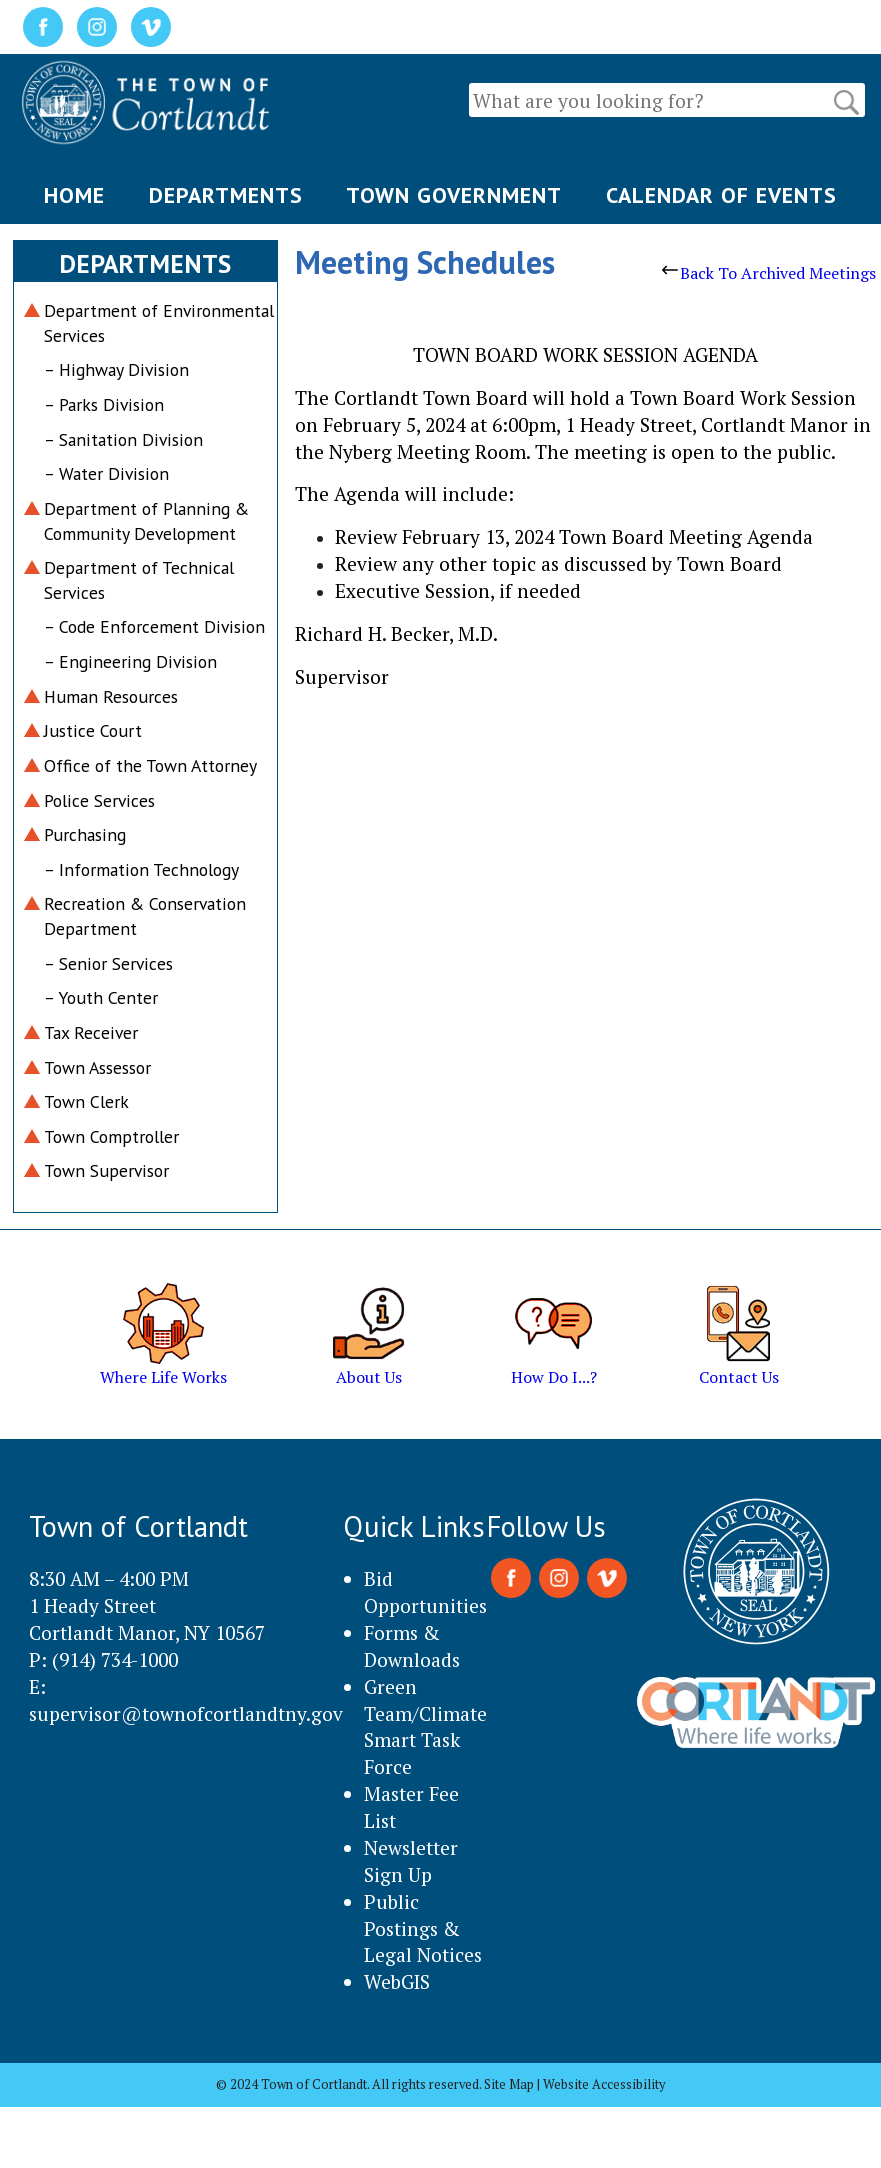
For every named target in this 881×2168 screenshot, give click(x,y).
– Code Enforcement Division (154, 626)
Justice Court (93, 730)
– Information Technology (141, 869)
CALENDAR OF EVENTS (721, 195)
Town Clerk (86, 1101)
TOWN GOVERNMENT (454, 195)
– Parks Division (104, 404)
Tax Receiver (91, 1032)
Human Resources (111, 696)
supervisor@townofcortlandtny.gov (186, 1713)
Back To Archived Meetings (769, 273)
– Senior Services (108, 963)
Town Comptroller (111, 1136)
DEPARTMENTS (226, 195)
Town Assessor (97, 1067)
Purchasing (85, 834)
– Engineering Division (130, 661)
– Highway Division (116, 369)
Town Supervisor (106, 1170)
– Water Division (106, 473)
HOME (74, 195)
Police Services (99, 800)
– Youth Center (101, 997)
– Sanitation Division (123, 439)
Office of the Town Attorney (150, 765)
